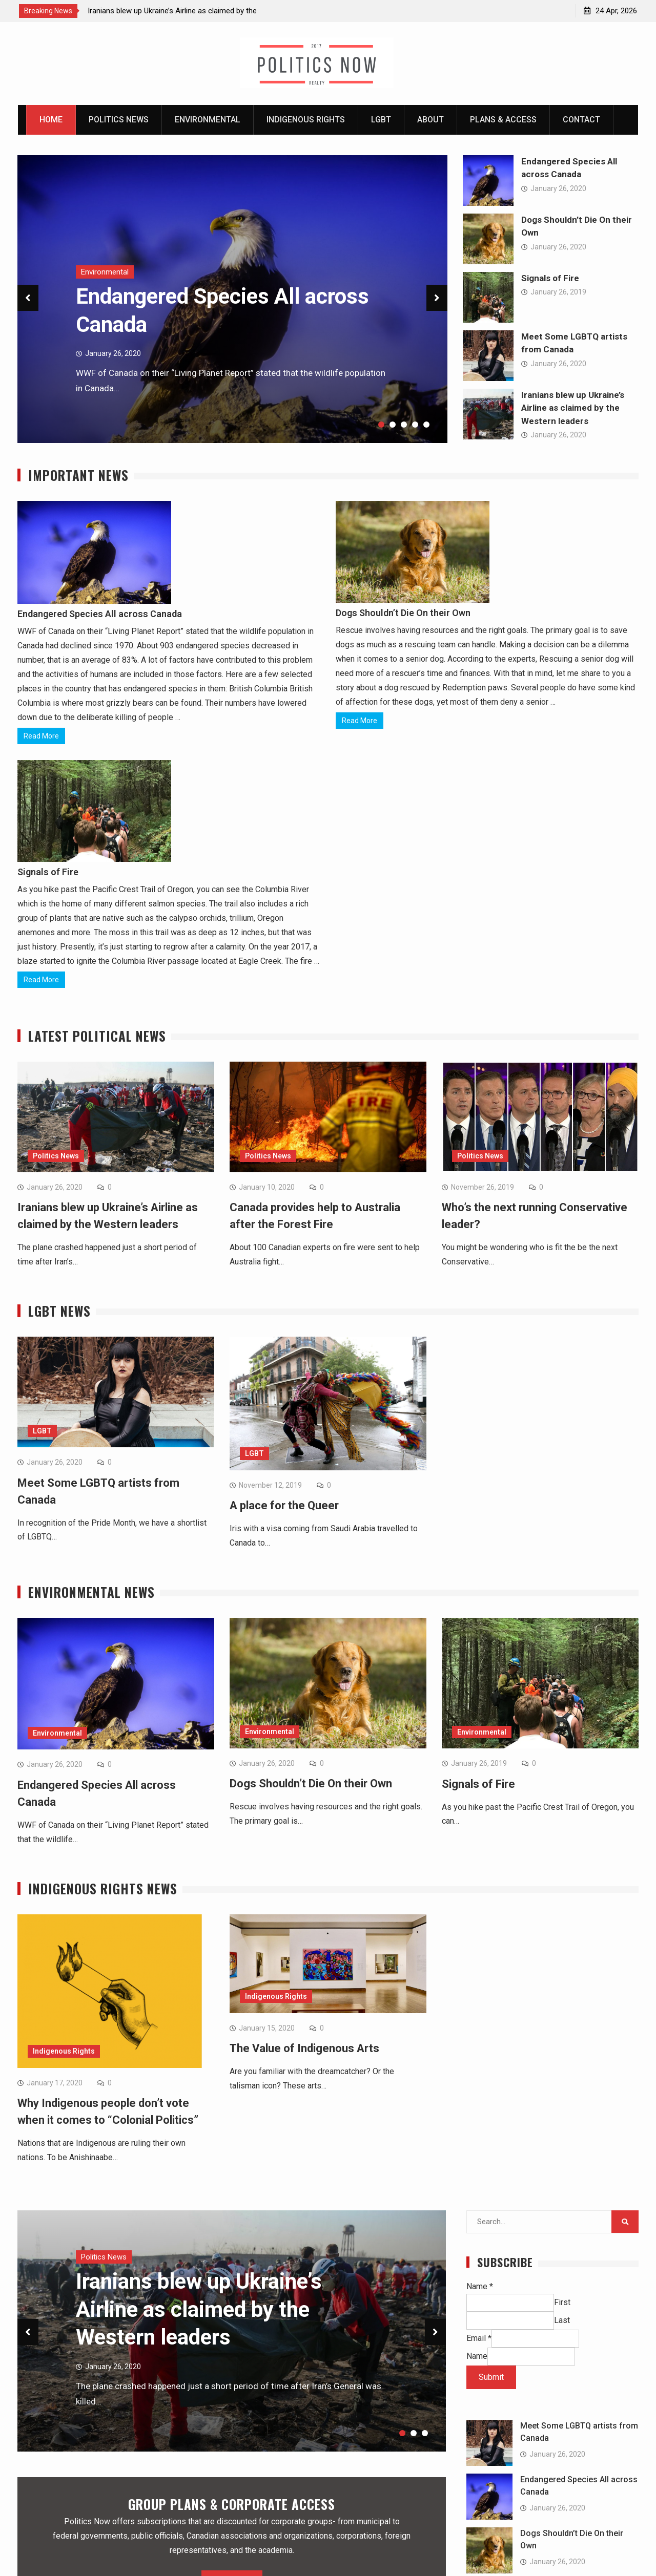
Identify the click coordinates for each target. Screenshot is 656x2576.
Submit (491, 2379)
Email (478, 2341)
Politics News (119, 119)
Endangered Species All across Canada (99, 613)
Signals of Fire (550, 278)
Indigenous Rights (305, 119)
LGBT (381, 119)
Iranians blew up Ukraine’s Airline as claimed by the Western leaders (572, 408)
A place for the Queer (284, 1506)
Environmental (207, 119)
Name (479, 2289)
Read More (41, 736)
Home (51, 119)
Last (562, 2323)
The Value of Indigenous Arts (304, 2050)
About (430, 119)
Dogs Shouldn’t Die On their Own (403, 612)
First (562, 2305)
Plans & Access (503, 119)
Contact (581, 119)
